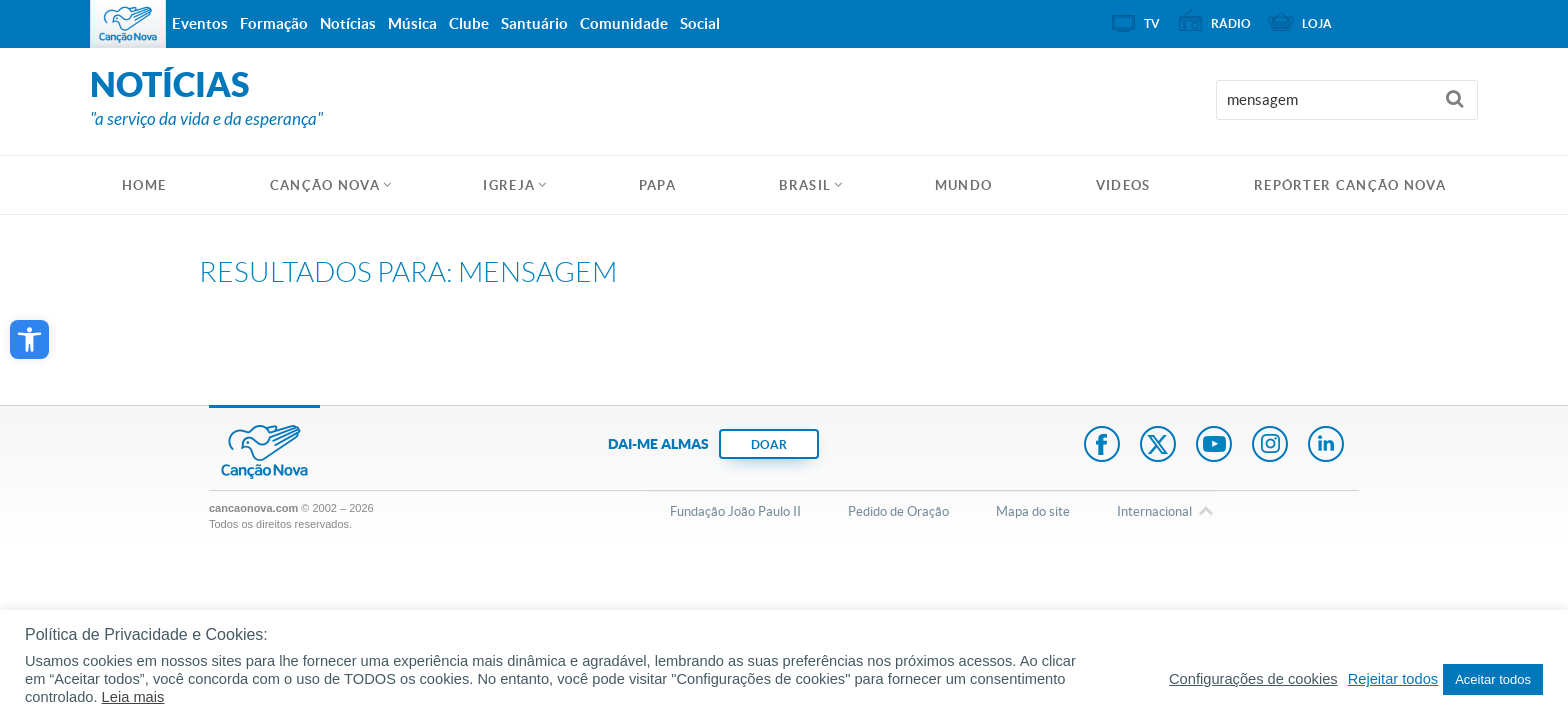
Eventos (200, 23)
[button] (29, 339)
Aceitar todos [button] (1493, 679)
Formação (274, 23)
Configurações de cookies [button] (1253, 679)
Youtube (1214, 446)
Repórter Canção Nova (1350, 185)
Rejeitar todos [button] (1393, 679)
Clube (469, 23)
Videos (1123, 185)
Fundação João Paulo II (735, 511)
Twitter (1158, 446)
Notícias (348, 23)
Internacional (1154, 513)
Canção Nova (325, 185)
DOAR (769, 444)
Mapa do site (1033, 511)
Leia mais (133, 697)
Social (700, 23)
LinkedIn (1326, 446)
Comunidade (624, 23)
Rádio (1231, 23)
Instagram (1270, 446)
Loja (1317, 23)
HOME (144, 185)
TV (1152, 23)
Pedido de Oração (898, 511)
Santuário (534, 23)
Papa (657, 185)
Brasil (805, 185)
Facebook (1102, 446)
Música (412, 23)
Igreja (509, 185)
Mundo (964, 185)
